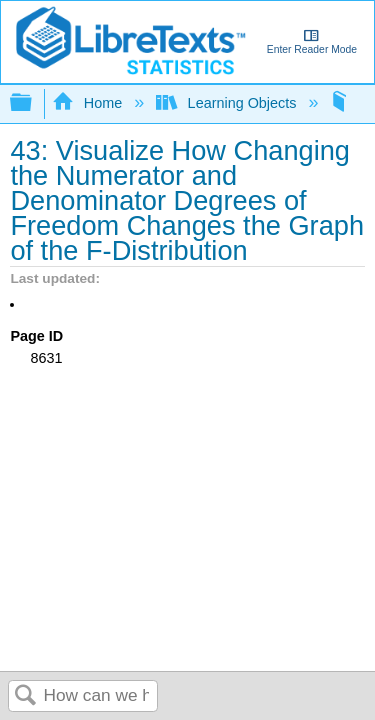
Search (26, 696)
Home (89, 103)
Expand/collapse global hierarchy (34, 103)
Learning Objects (228, 103)
